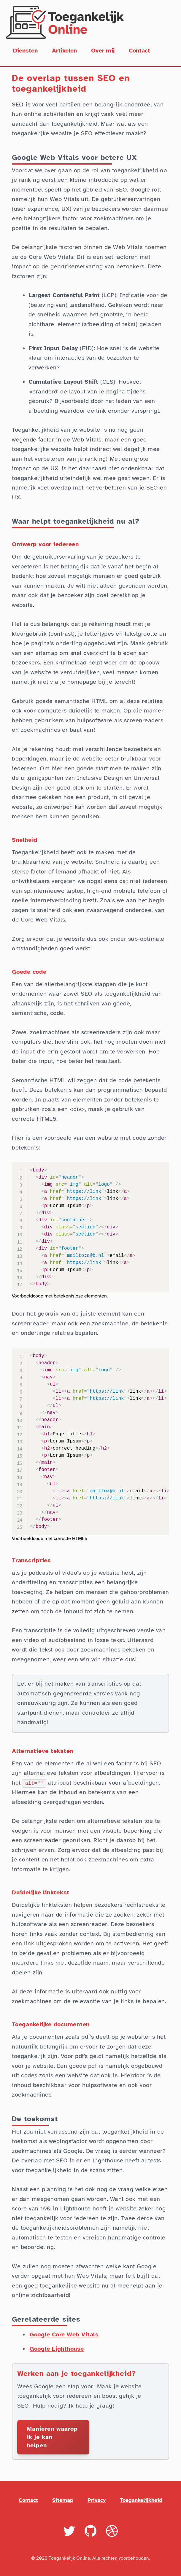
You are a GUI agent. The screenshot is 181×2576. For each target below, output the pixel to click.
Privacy (97, 2500)
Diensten (25, 50)
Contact (139, 50)
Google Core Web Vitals (64, 2334)
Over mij (103, 50)
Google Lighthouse (57, 2348)
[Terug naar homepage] (90, 22)
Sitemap (62, 2500)
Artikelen (64, 50)
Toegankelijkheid (141, 2500)
